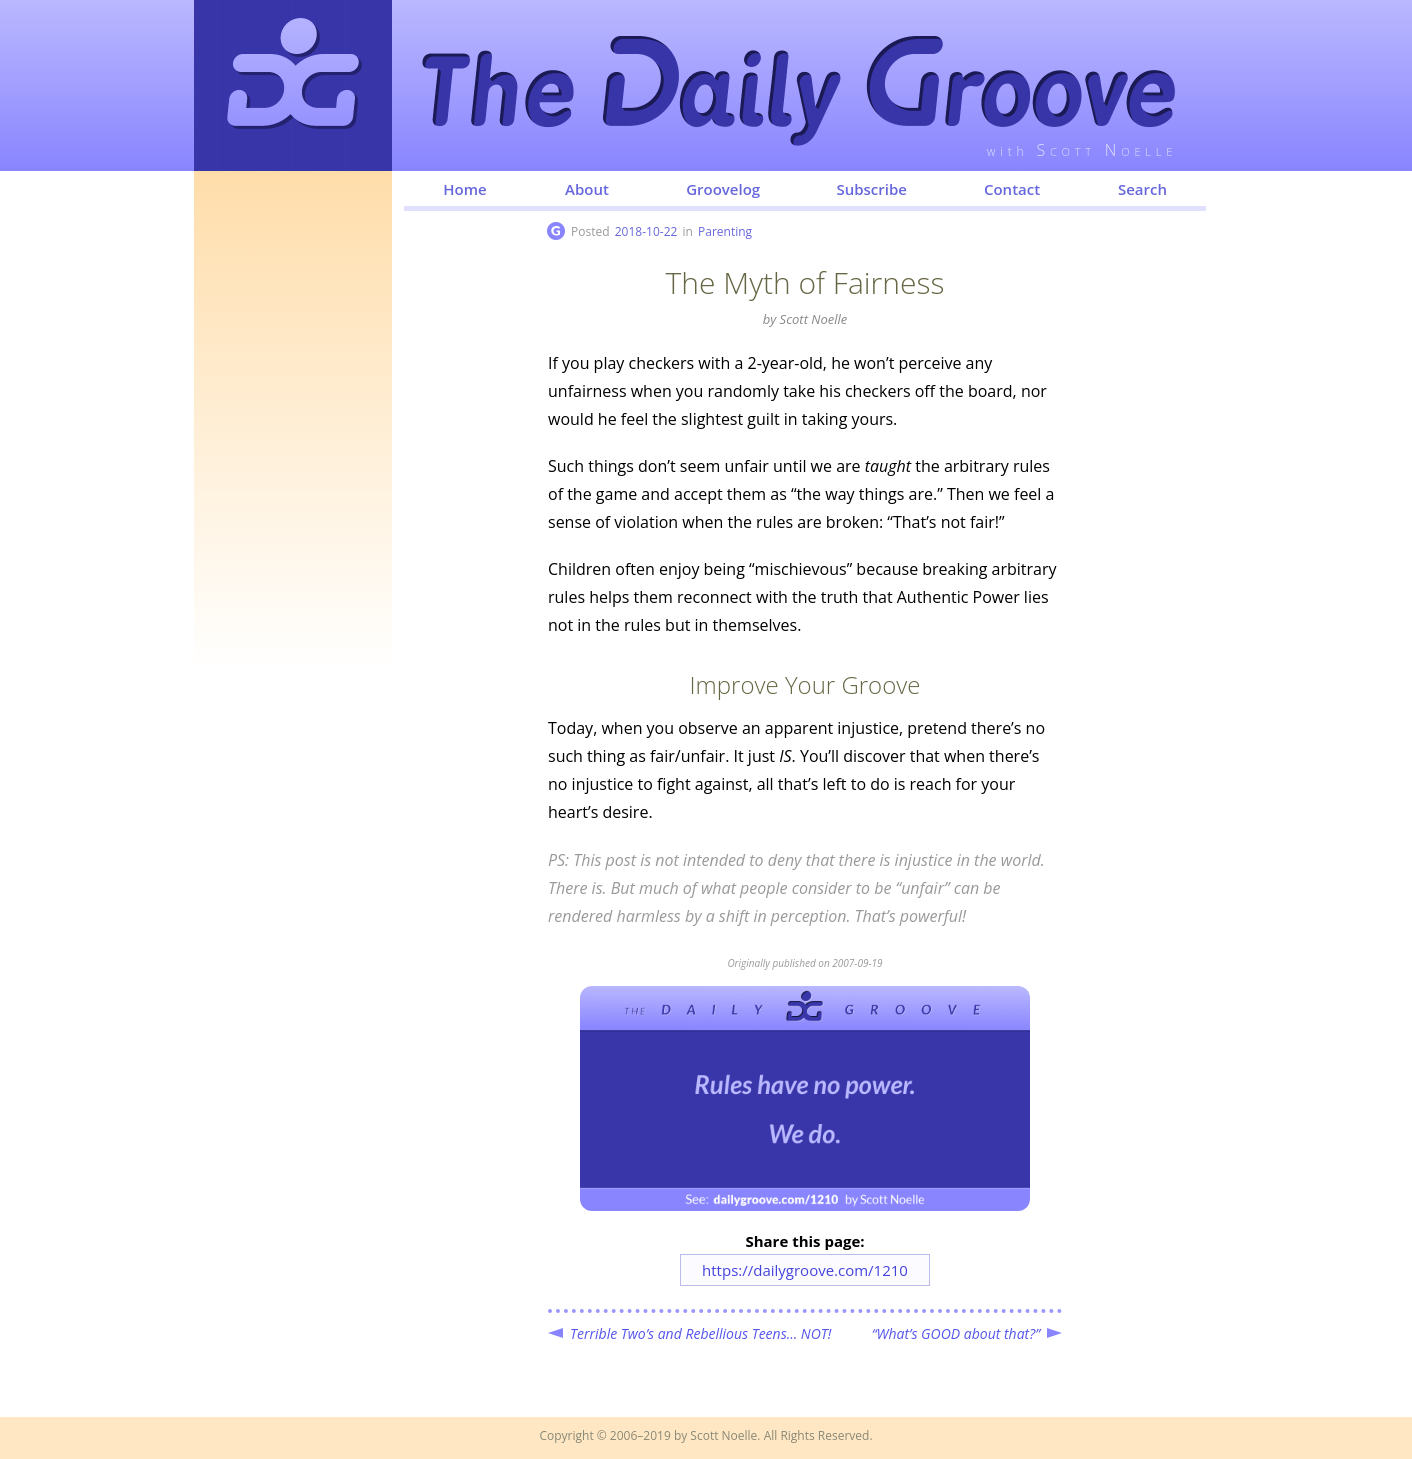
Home (464, 189)
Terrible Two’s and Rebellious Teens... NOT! (700, 1333)
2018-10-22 (646, 231)
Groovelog (723, 189)
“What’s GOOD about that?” (956, 1333)
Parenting (725, 231)
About (587, 189)
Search (1142, 189)
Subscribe (871, 189)
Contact (1012, 189)
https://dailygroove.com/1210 (805, 1270)
